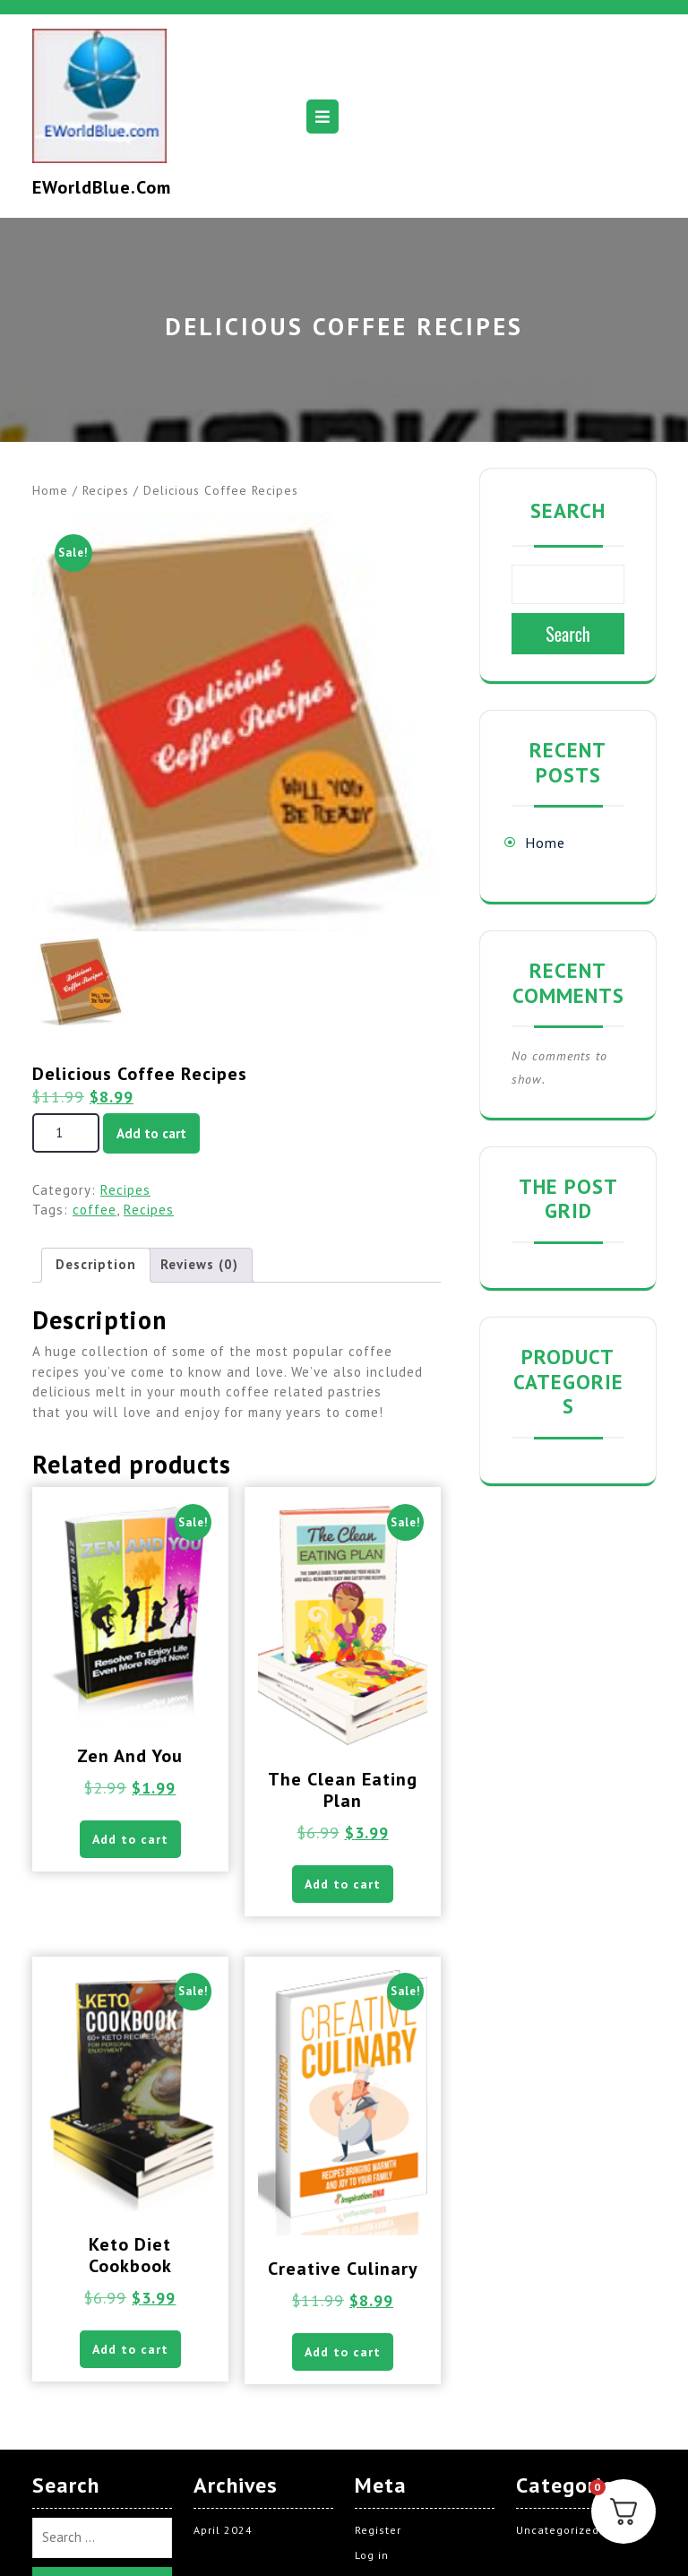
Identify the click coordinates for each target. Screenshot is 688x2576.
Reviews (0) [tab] (199, 1264)
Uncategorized (557, 2533)
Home (50, 490)
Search (568, 510)
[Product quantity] (65, 1133)
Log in (372, 2558)
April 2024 (223, 2533)
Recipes (105, 490)
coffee (94, 1209)
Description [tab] (96, 1264)
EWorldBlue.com (101, 187)
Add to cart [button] (130, 1840)
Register (378, 2533)
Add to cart (151, 1133)
